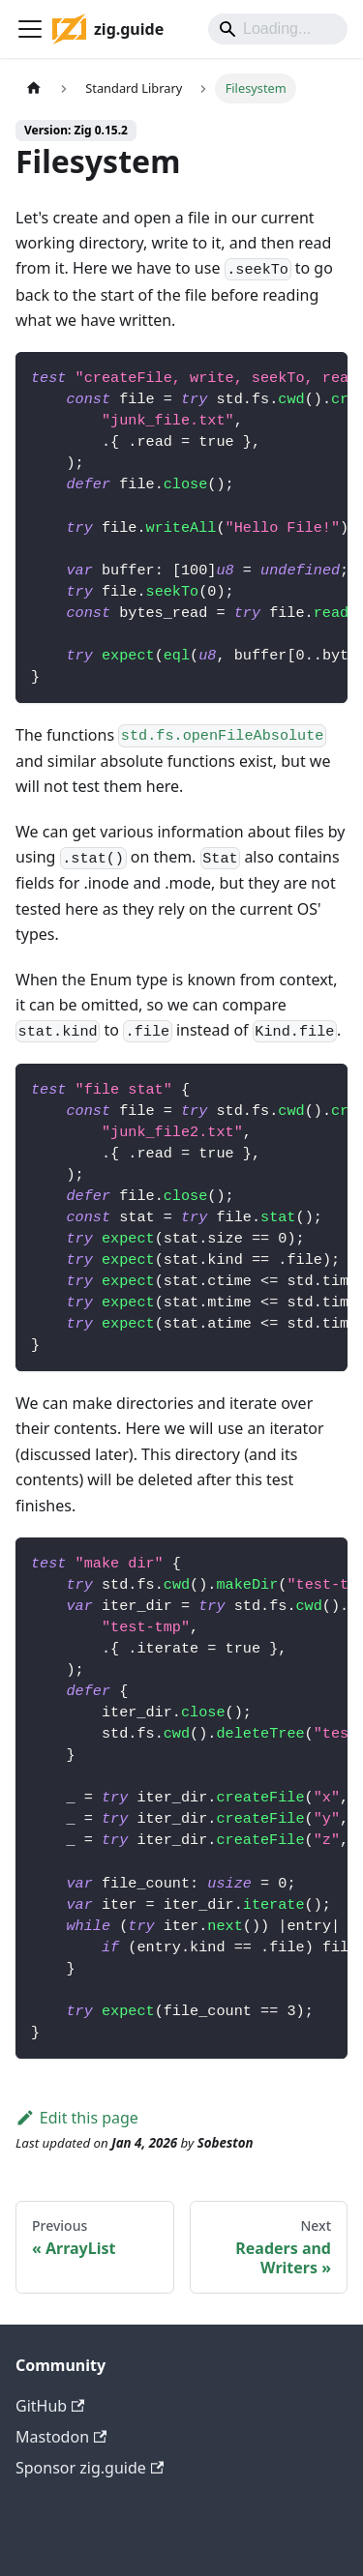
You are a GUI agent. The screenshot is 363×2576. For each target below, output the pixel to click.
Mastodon (60, 2436)
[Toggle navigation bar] (30, 29)
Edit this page (76, 2117)
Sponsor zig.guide (89, 2467)
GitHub (49, 2405)
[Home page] (33, 88)
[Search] (278, 29)
